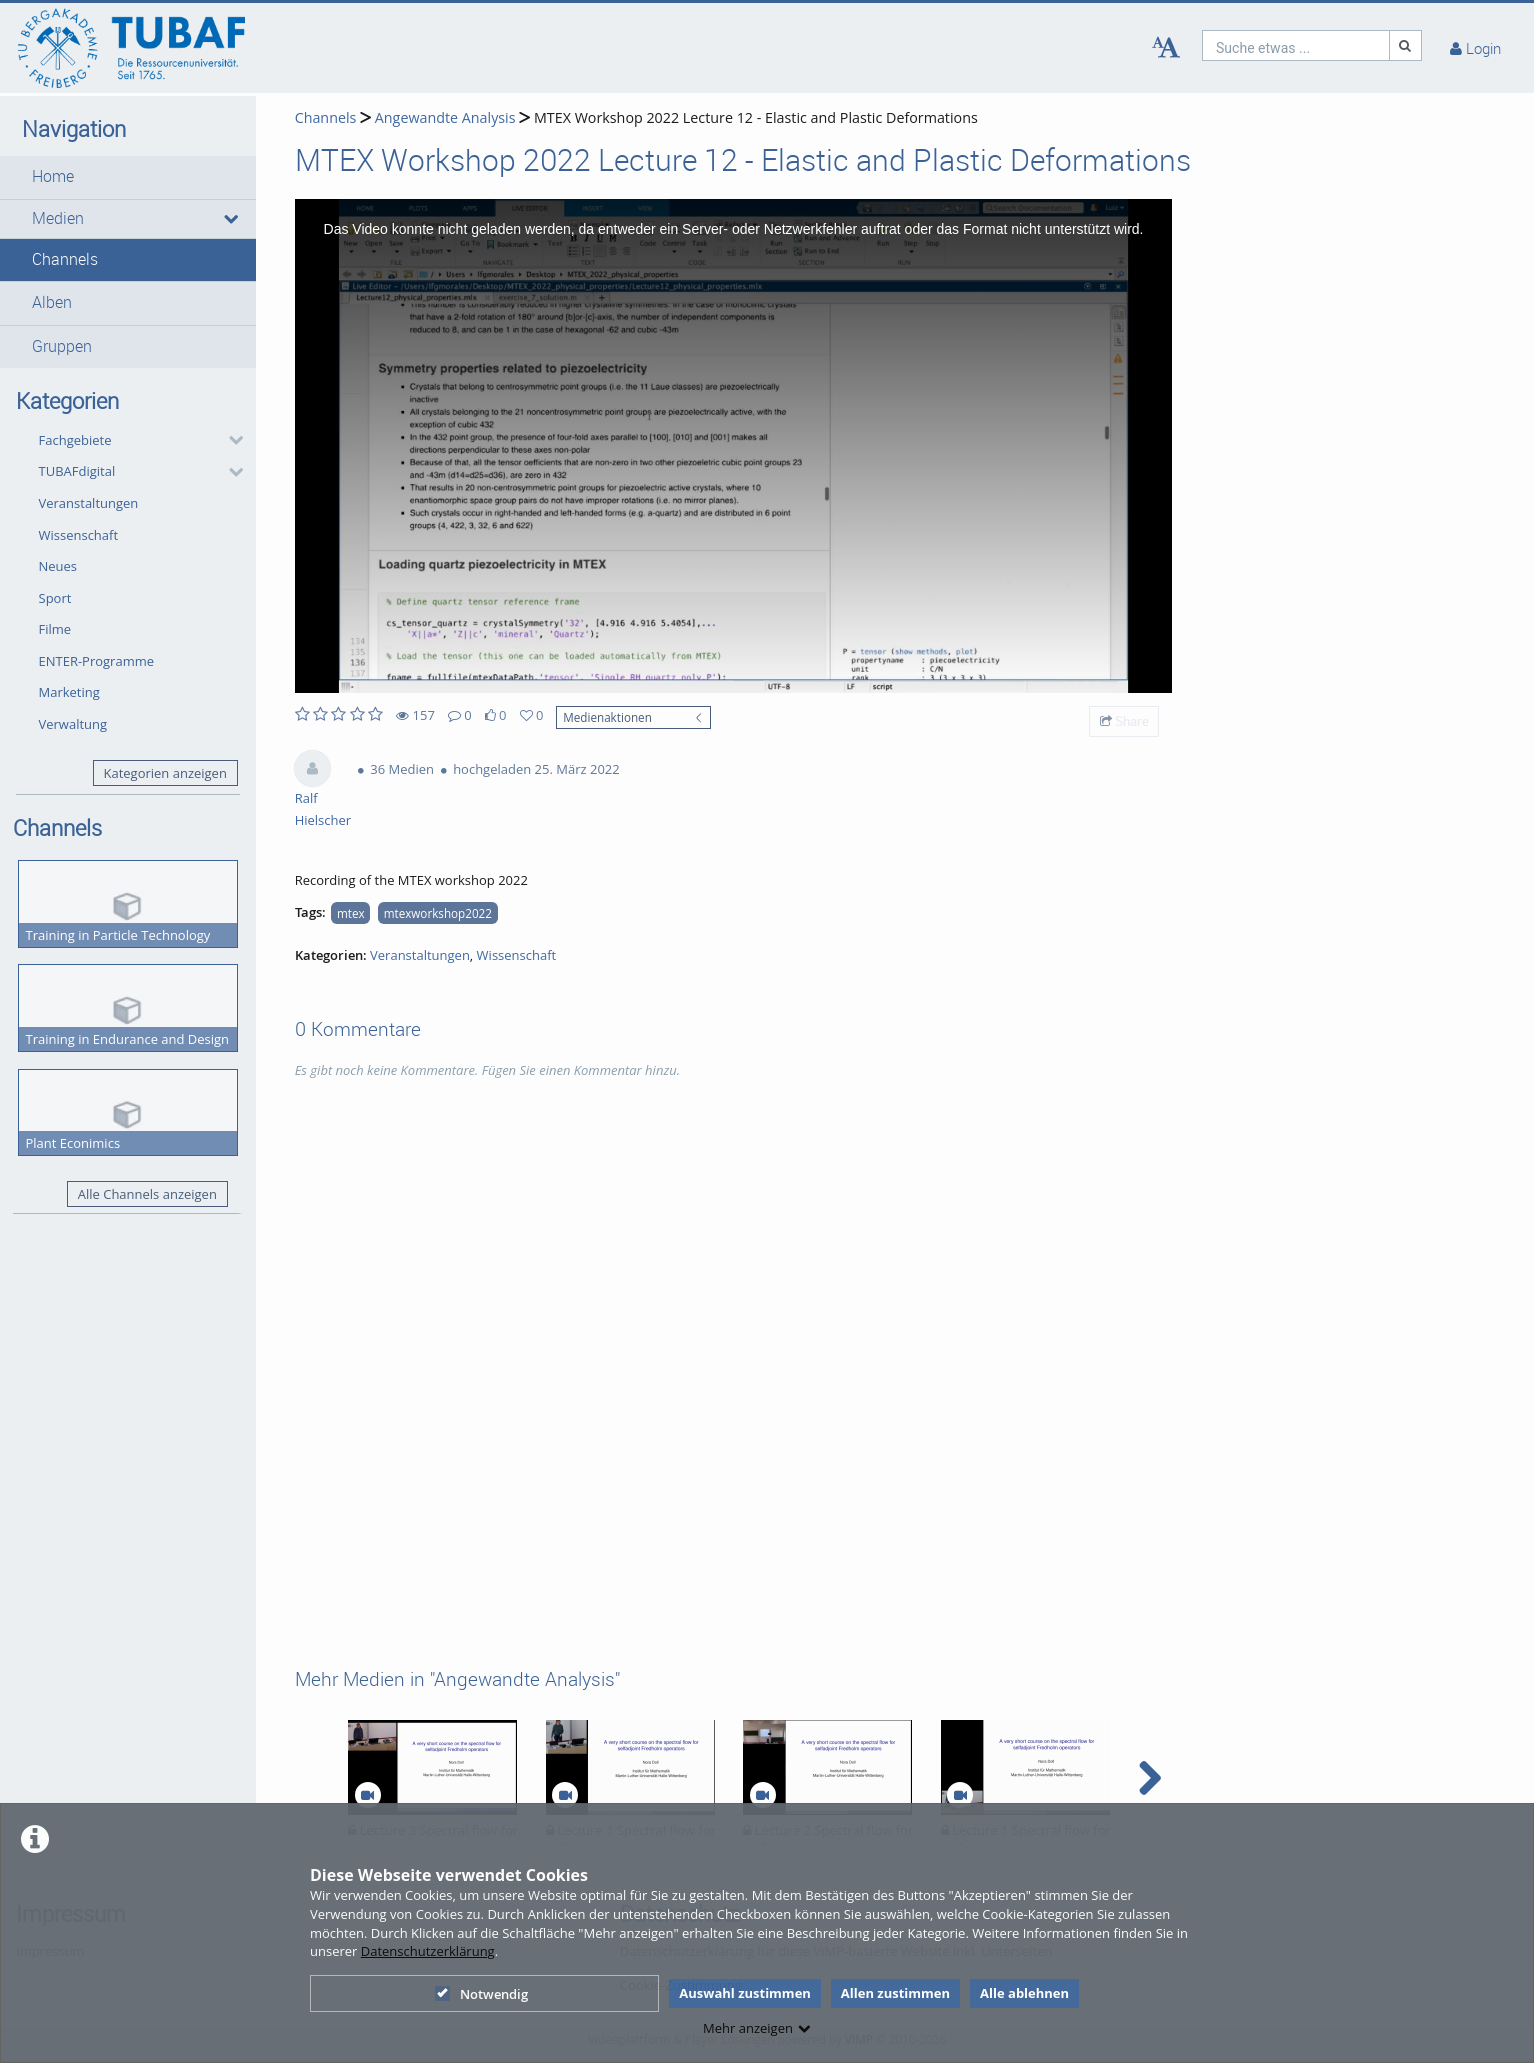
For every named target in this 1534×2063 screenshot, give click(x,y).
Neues (58, 566)
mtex (351, 913)
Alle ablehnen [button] (1024, 1993)
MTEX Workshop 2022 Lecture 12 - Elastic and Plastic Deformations (756, 117)
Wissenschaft (79, 535)
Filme (55, 629)
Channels (65, 259)
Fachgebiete (75, 440)
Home (53, 176)
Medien (58, 218)
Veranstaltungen (89, 503)
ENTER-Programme (97, 661)
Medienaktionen (607, 717)
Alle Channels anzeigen (147, 1194)
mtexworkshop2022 (438, 913)
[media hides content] (230, 219)
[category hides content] (230, 440)
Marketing (69, 692)
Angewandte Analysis (445, 117)
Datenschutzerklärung (428, 1951)
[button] (128, 177)
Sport (55, 598)
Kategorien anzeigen (164, 773)
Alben (52, 302)
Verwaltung (73, 724)
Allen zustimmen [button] (895, 1993)
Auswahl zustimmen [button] (745, 1993)
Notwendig (481, 1994)
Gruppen (62, 346)
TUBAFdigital (77, 471)
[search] (1296, 45)
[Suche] (1406, 45)
